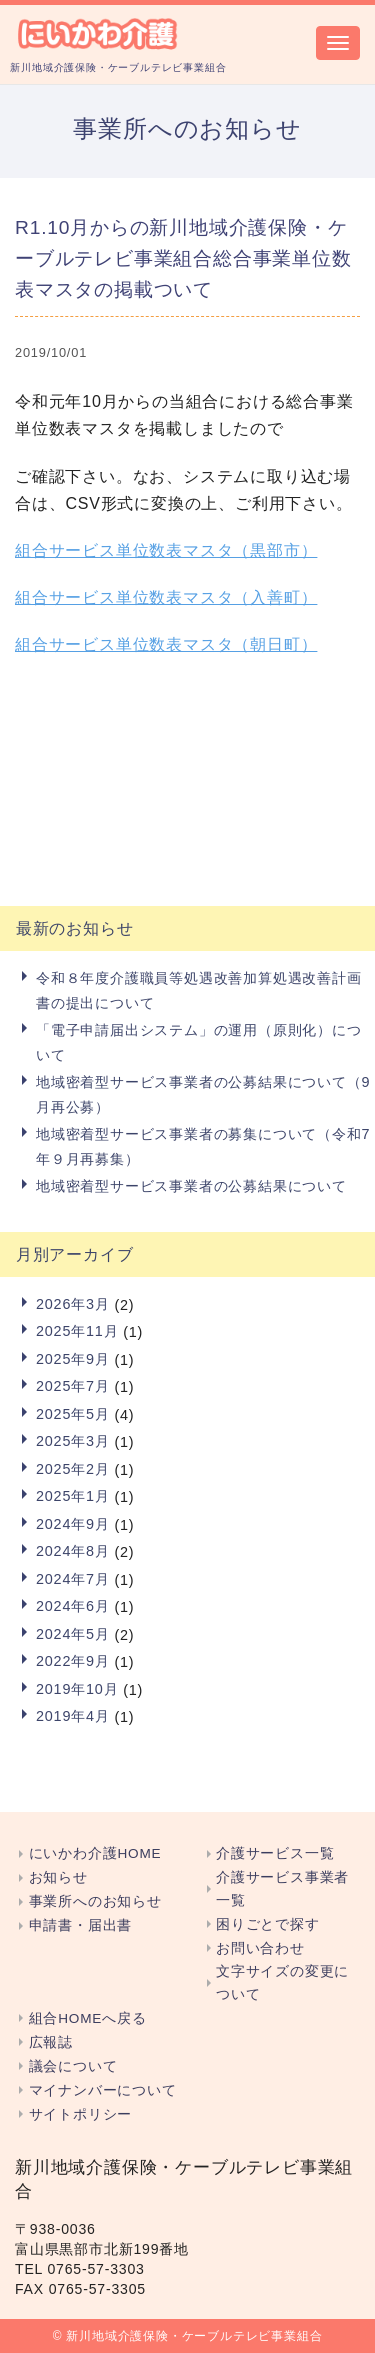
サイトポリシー (81, 2114)
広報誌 (51, 2042)
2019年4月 (73, 1716)
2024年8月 (73, 1551)
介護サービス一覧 (275, 1853)
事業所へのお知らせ (95, 1901)
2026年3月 (73, 1304)
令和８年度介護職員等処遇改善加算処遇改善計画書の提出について (199, 990)
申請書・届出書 (81, 1925)
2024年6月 (73, 1606)
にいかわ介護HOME (95, 1853)
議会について (73, 2066)
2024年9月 (73, 1524)
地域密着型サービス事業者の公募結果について (191, 1186)
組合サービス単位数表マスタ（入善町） (166, 597)
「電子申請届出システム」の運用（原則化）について (199, 1042)
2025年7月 (73, 1386)
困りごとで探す (268, 1924)
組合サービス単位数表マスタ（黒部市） (166, 550)
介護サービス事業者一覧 (282, 1889)
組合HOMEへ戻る (88, 2018)
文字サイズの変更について (282, 1983)
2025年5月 (73, 1414)
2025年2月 (73, 1469)
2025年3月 (73, 1441)
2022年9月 (73, 1661)
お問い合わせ (260, 1948)
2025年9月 (73, 1359)
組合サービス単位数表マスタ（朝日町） (166, 644)
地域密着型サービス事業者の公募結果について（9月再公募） (203, 1094)
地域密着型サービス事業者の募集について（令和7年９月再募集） (203, 1146)
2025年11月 (77, 1331)
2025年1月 (73, 1496)
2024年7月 (73, 1579)
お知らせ (58, 1877)
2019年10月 (77, 1689)
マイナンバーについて (103, 2090)
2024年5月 (73, 1634)
